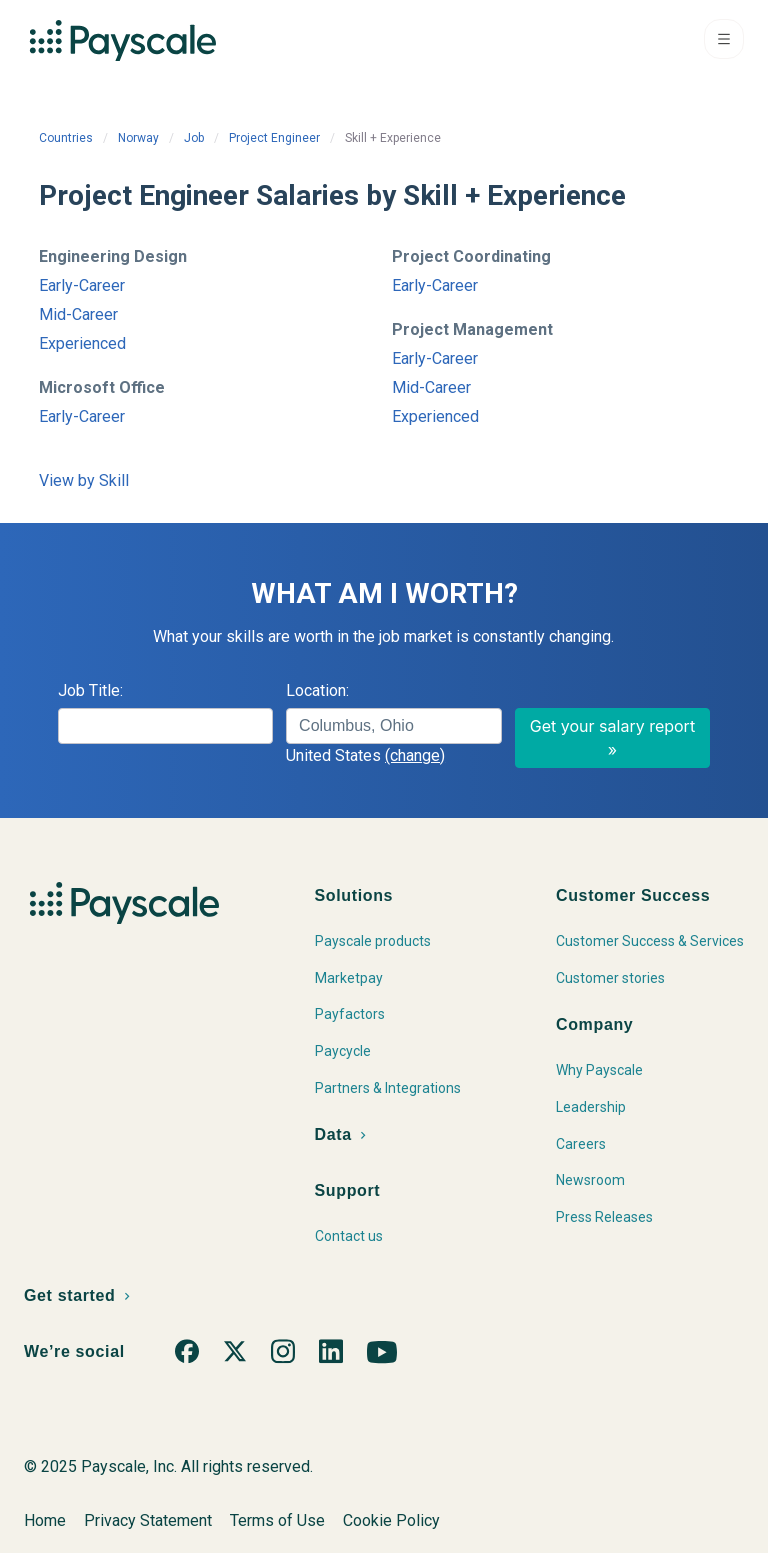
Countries (66, 138)
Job (194, 138)
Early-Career (82, 285)
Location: (317, 690)
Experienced (82, 343)
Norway (138, 138)
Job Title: (90, 690)
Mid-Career (78, 314)
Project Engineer (274, 138)
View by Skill (84, 480)
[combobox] (393, 726)
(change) (415, 755)
